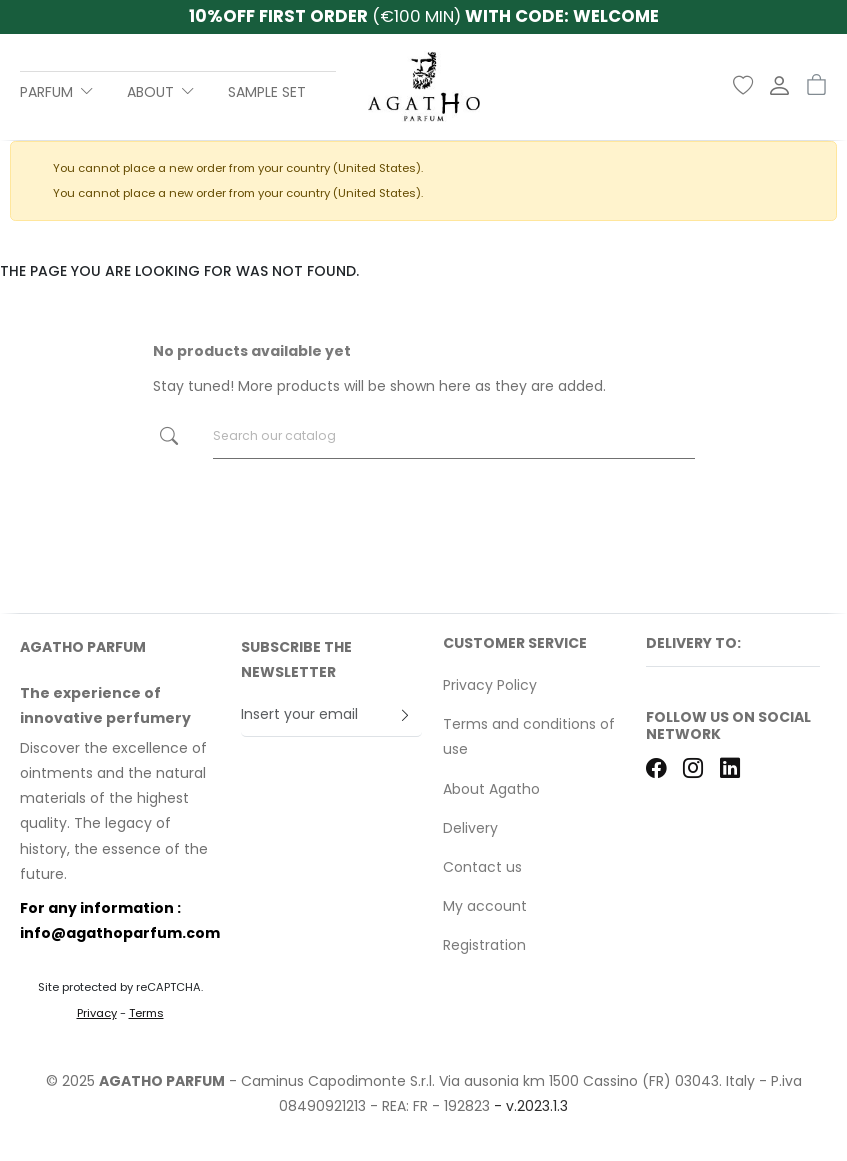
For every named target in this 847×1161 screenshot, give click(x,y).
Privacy (97, 1013)
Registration (484, 945)
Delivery (470, 828)
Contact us (482, 867)
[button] (733, 651)
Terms (146, 1013)
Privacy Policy (490, 685)
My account (485, 906)
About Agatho (491, 789)
